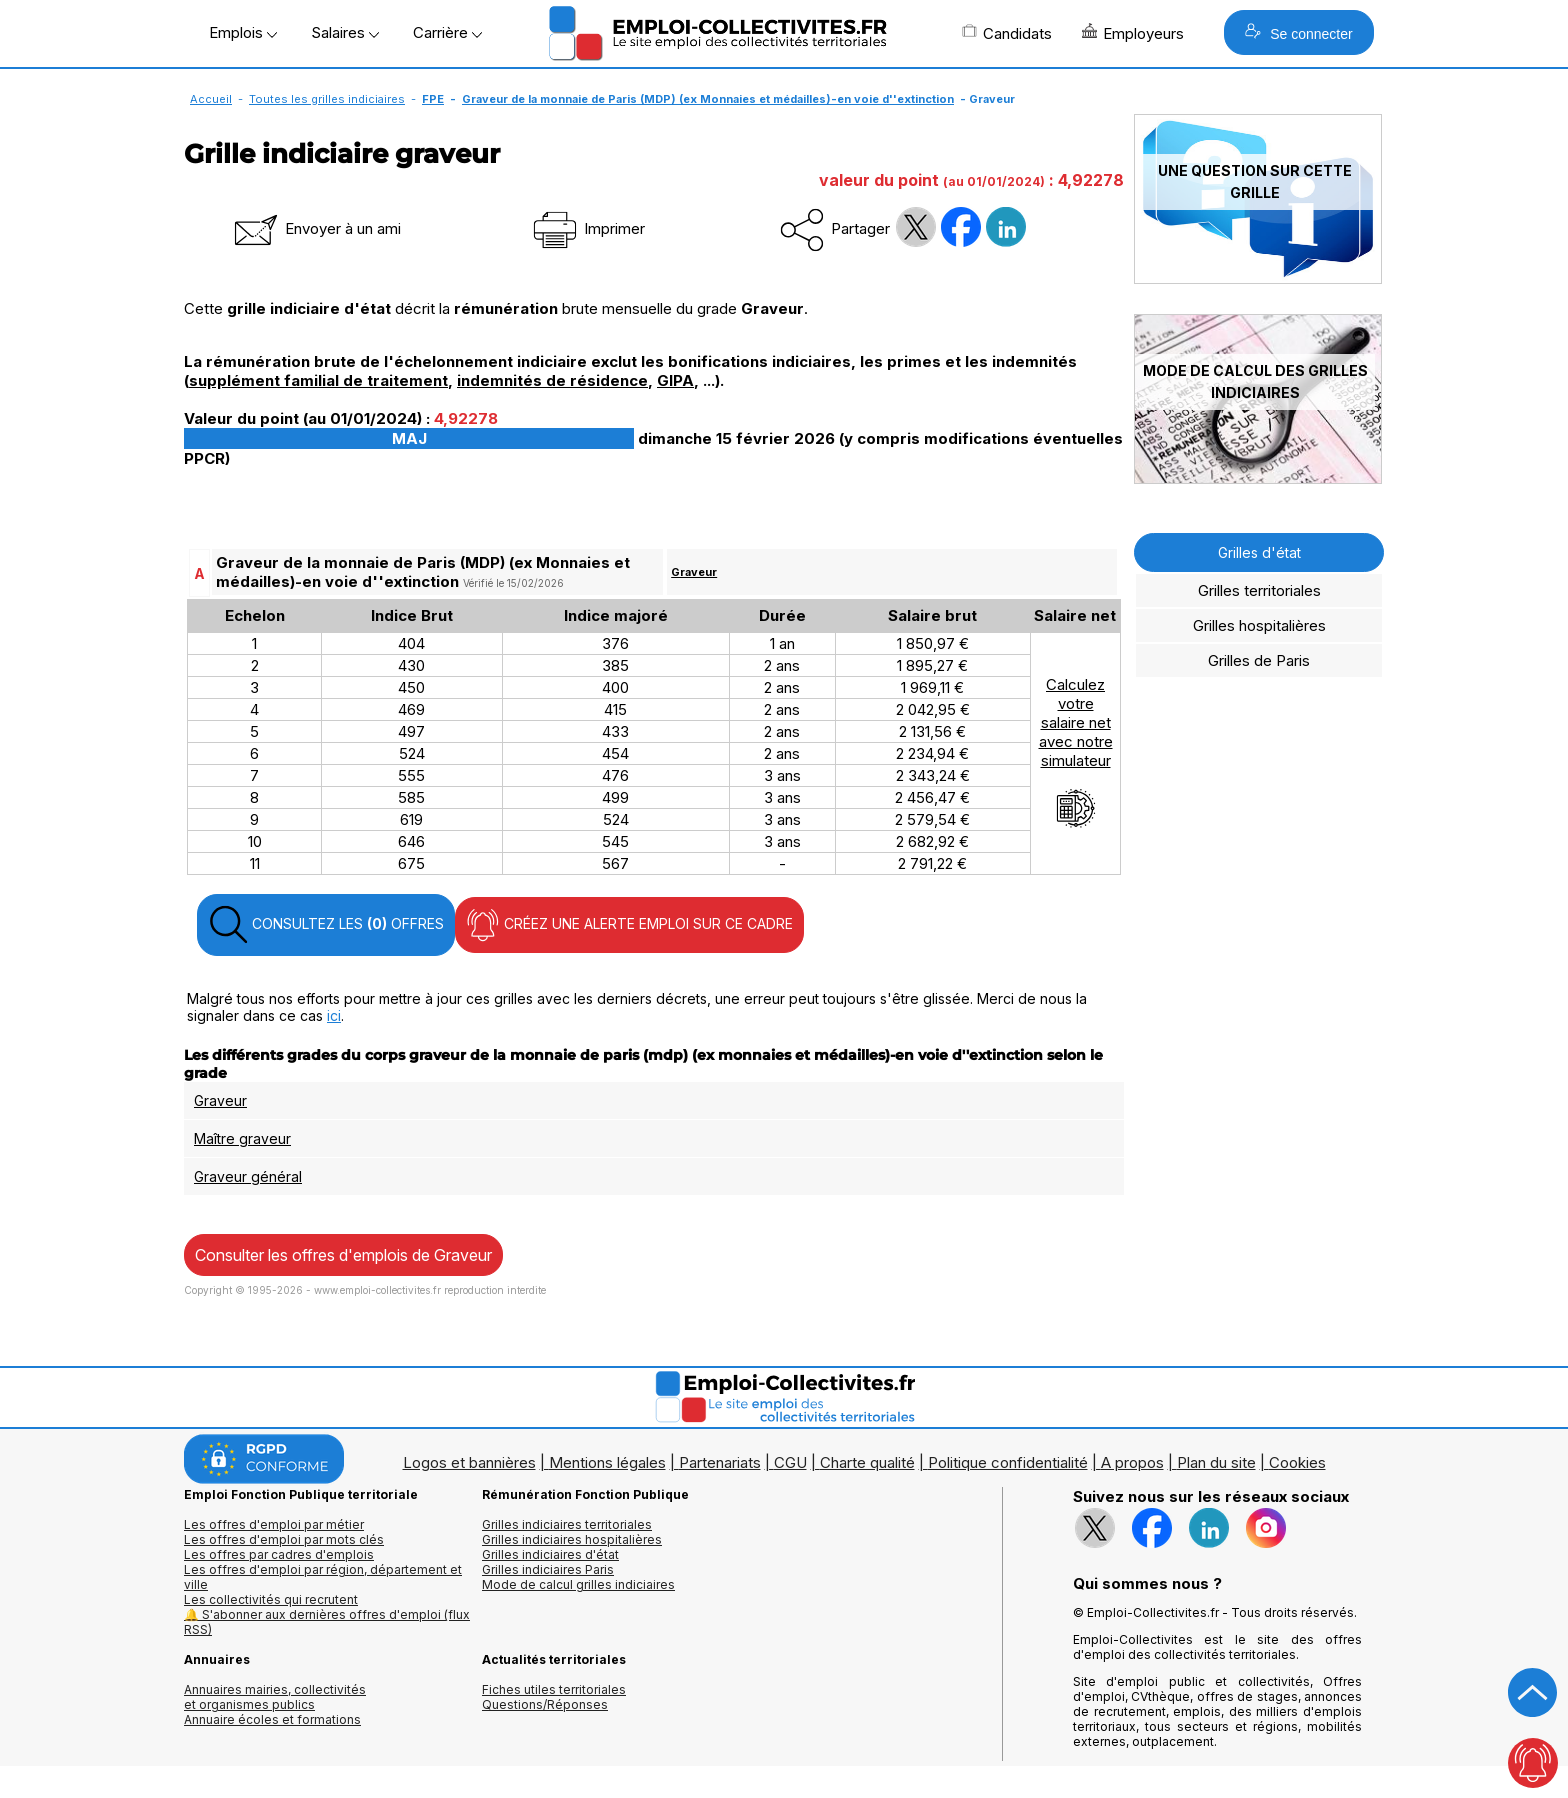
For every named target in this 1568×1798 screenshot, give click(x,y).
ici (334, 1015)
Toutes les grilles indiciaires (327, 99)
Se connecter (1298, 32)
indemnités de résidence (552, 380)
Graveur (694, 572)
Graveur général (248, 1176)
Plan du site (1216, 1462)
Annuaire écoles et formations (272, 1719)
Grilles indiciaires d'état (550, 1554)
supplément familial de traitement (318, 380)
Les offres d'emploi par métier (274, 1524)
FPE (433, 99)
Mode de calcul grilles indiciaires (578, 1584)
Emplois (243, 32)
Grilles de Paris (1259, 660)
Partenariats (720, 1462)
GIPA (675, 380)
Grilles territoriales (1259, 590)
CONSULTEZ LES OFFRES (326, 925)
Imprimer (587, 228)
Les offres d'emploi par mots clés (284, 1539)
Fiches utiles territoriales (554, 1689)
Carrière (447, 32)
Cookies (1297, 1462)
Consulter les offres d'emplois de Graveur (343, 1255)
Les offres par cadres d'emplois (279, 1554)
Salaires (345, 32)
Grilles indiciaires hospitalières (572, 1539)
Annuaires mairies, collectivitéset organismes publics (275, 1697)
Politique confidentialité (1008, 1462)
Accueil (211, 99)
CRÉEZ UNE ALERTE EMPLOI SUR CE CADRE (629, 925)
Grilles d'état (1259, 552)
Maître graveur (242, 1138)
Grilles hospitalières (1259, 625)
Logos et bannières (469, 1462)
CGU (790, 1462)
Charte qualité (867, 1462)
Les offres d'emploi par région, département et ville (323, 1577)
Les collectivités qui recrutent (271, 1599)
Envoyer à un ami (316, 228)
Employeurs (1133, 33)
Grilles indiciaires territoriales (567, 1524)
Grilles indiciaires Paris (548, 1569)
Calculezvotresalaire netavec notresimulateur (1076, 752)
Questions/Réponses (545, 1704)
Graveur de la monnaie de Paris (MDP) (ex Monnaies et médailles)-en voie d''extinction (708, 99)
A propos (1132, 1462)
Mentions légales (607, 1462)
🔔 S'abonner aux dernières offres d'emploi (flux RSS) (327, 1622)
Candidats (1007, 33)
